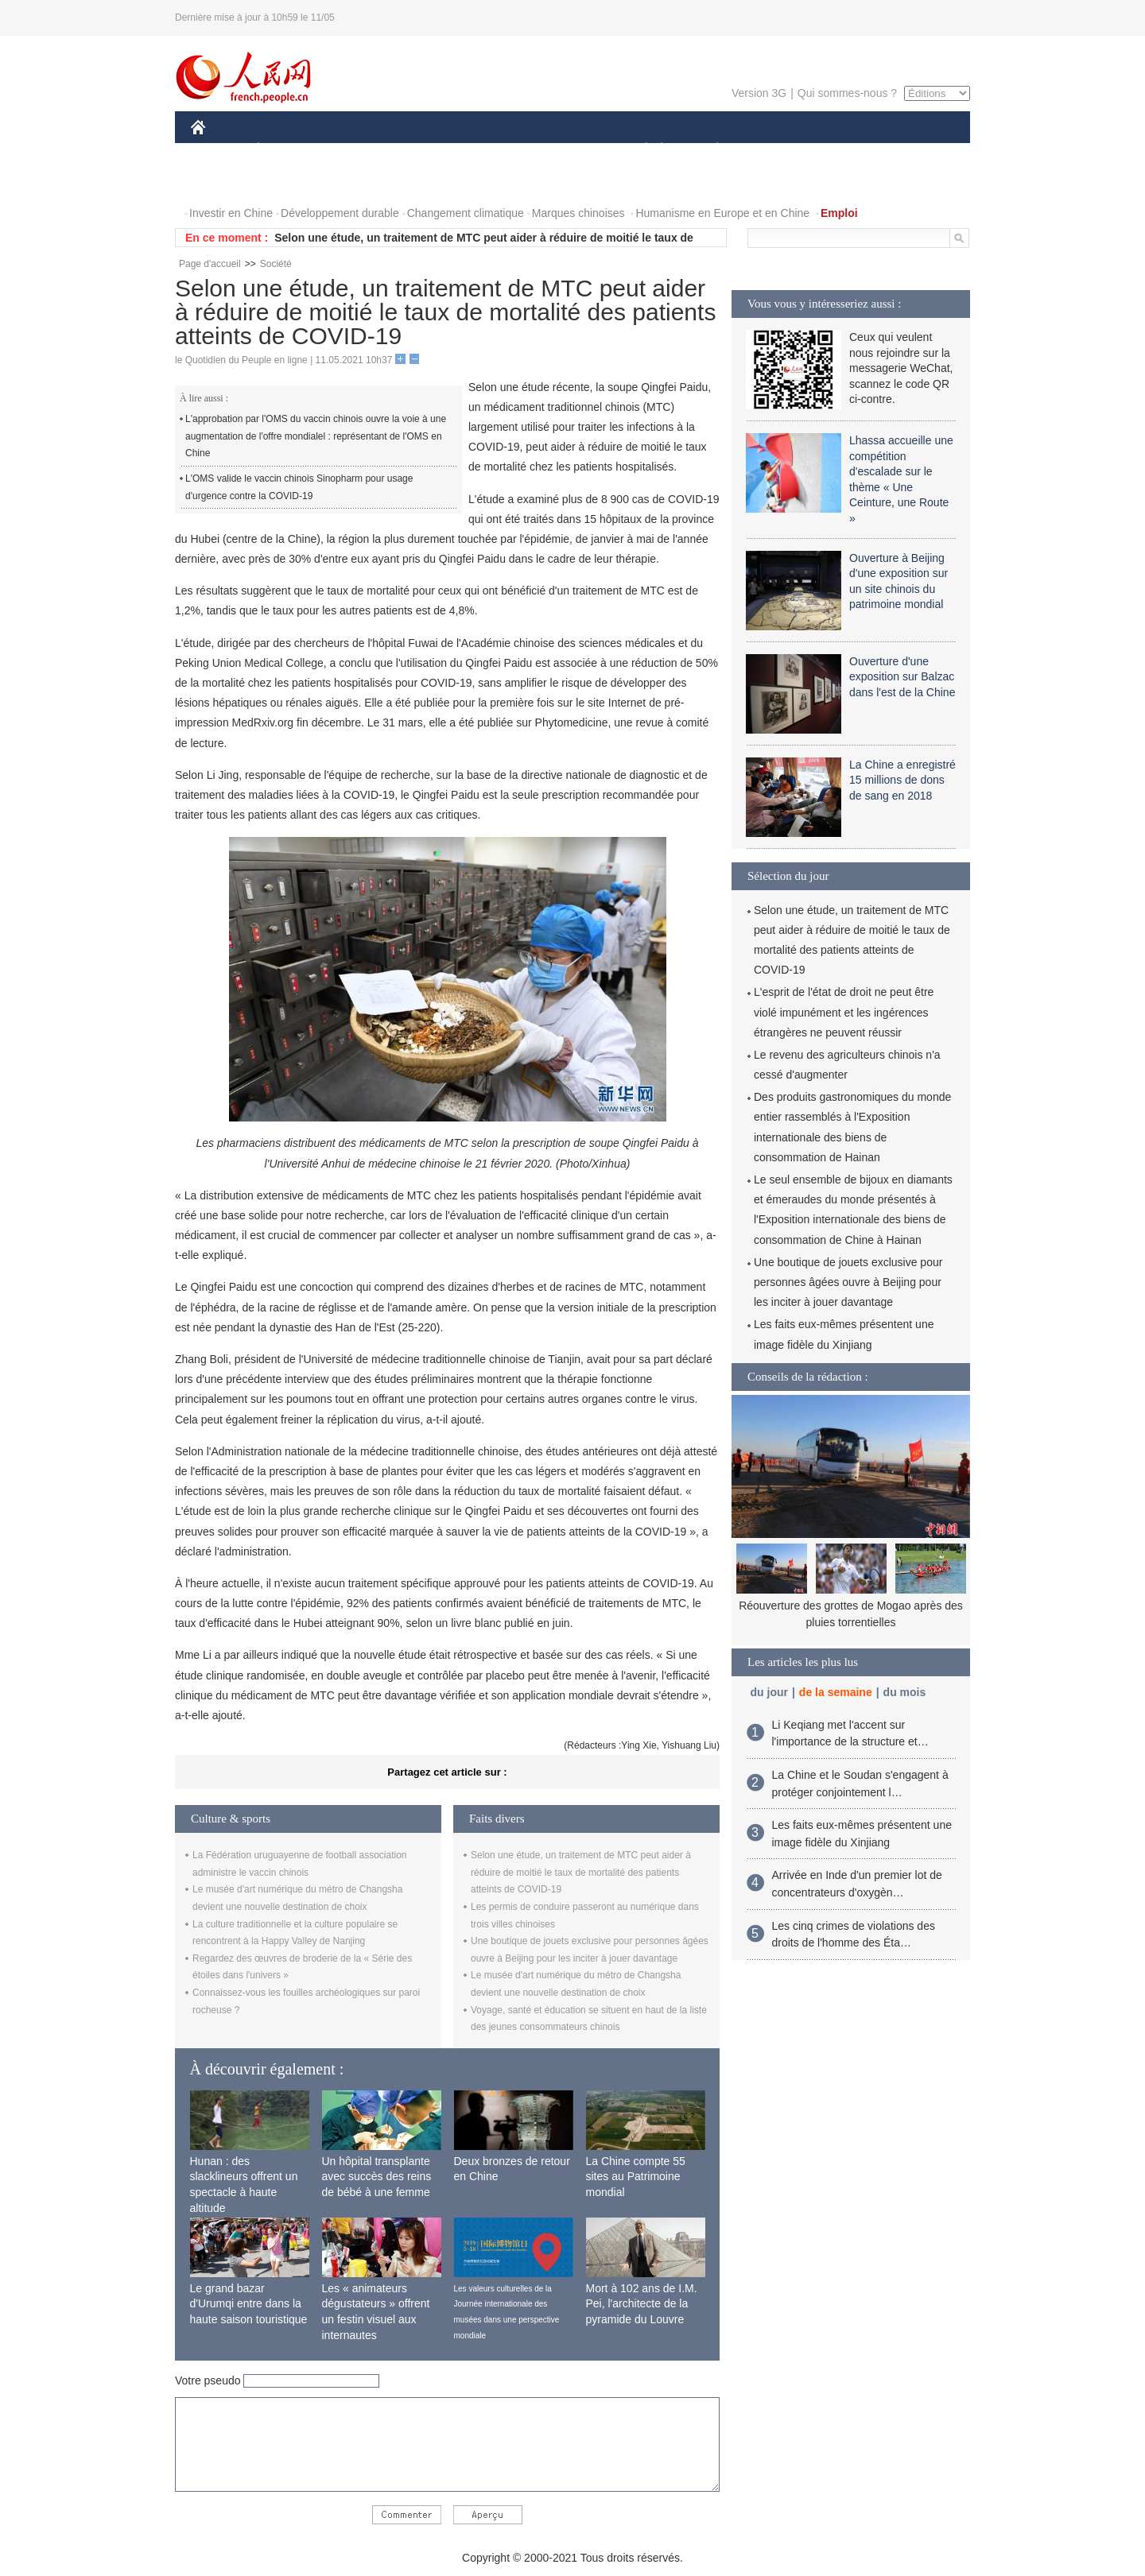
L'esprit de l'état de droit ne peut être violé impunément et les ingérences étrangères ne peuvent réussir (843, 1012)
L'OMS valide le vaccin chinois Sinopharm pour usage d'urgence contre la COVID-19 (299, 487)
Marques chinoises (578, 213)
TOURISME (840, 150)
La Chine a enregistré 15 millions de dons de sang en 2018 (902, 780)
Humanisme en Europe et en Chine (722, 213)
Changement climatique (465, 213)
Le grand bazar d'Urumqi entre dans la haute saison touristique (249, 2304)
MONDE (359, 150)
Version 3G (759, 93)
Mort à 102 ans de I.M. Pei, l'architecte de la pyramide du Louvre (641, 2304)
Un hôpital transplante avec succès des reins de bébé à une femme (377, 2176)
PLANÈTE (709, 150)
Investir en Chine (231, 213)
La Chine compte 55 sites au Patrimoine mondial (635, 2176)
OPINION (915, 150)
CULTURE (567, 150)
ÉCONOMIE (287, 150)
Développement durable (340, 213)
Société (276, 263)
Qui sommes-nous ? (847, 93)
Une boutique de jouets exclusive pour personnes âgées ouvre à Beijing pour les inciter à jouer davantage (848, 1282)
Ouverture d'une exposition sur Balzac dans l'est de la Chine (902, 677)
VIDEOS (287, 181)
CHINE (218, 150)
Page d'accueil (210, 263)
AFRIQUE (426, 150)
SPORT (772, 150)
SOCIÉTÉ (638, 150)
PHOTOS (223, 181)
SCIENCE (496, 150)
